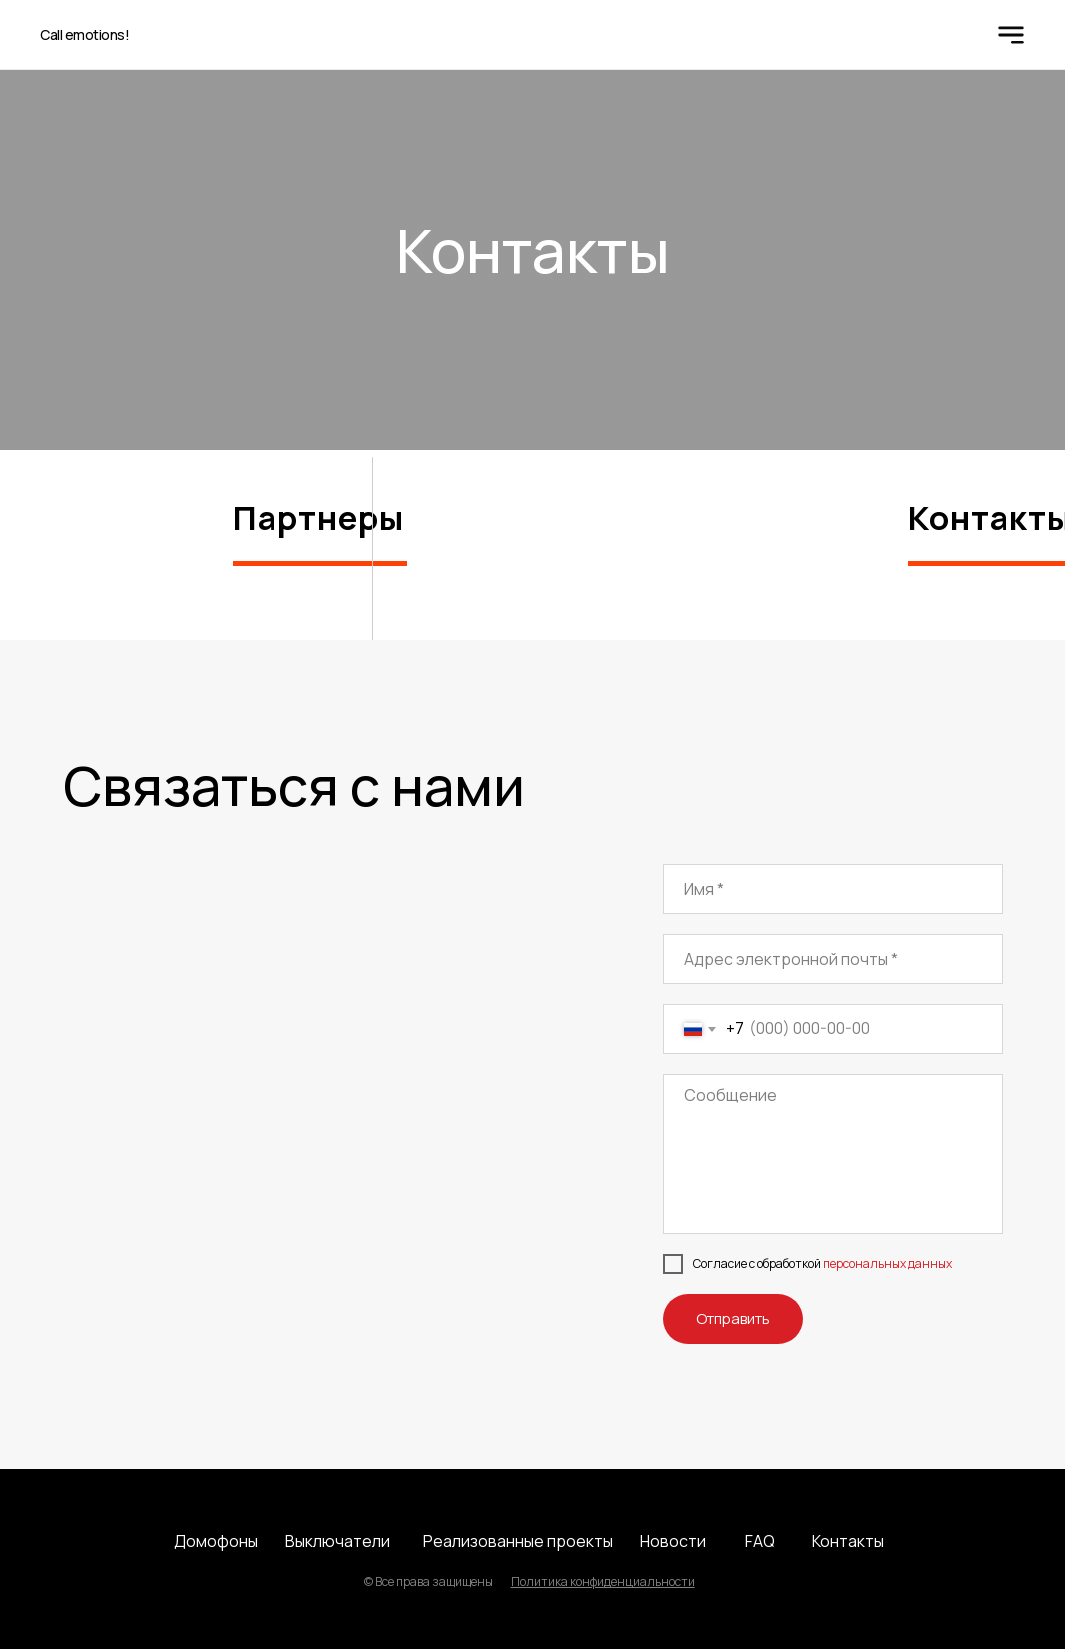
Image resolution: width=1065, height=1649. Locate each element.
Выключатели (337, 1541)
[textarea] (833, 1154)
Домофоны (216, 1541)
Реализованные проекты (518, 1541)
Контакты (848, 1541)
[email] (833, 959)
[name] (833, 889)
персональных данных (887, 1263)
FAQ (760, 1541)
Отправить (733, 1318)
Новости (673, 1541)
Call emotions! (84, 34)
